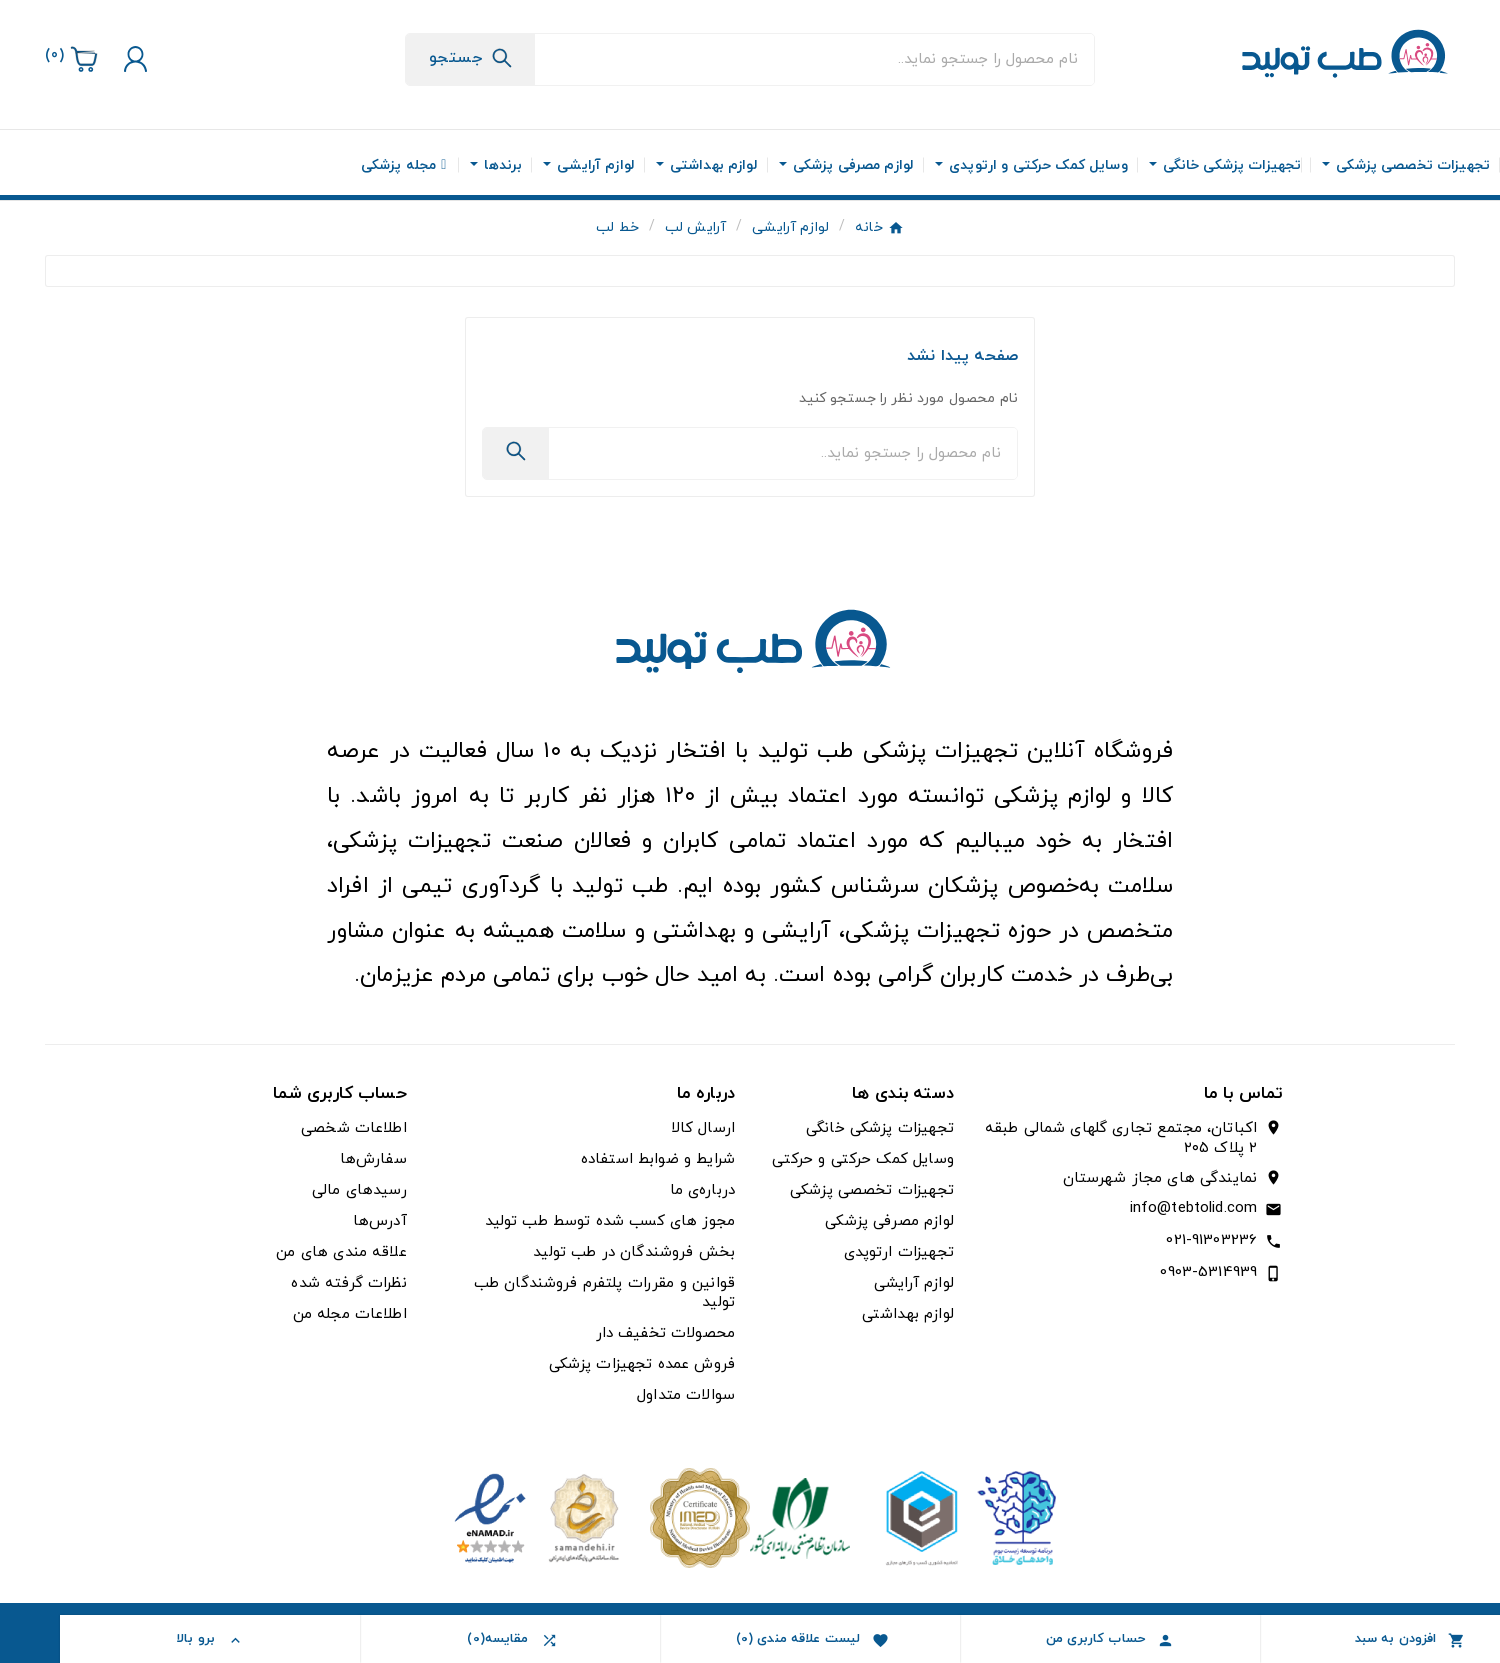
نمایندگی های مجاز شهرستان (1160, 1179)
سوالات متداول (686, 1395)
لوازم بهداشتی (908, 1314)
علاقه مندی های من (341, 1252)
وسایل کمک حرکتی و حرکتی (862, 1159)
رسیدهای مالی (359, 1190)
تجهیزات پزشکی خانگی (880, 1128)
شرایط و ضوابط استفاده (658, 1159)
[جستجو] (814, 59)
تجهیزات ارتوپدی (899, 1252)
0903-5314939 (1208, 1272)
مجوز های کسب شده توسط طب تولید (610, 1221)
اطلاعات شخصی (354, 1128)
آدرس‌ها (380, 1221)
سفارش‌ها (373, 1159)
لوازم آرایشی (914, 1283)
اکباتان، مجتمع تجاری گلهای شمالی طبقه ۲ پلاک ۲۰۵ (1121, 1139)
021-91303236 (1211, 1240)
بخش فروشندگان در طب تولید (634, 1252)
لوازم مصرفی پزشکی (889, 1221)
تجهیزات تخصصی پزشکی (872, 1190)
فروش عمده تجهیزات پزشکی (642, 1364)
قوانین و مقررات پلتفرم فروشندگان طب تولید (604, 1293)
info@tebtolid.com (1193, 1208)
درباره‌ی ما (703, 1190)
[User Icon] (133, 59)
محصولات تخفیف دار (665, 1333)
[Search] (470, 58)
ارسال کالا (703, 1128)
